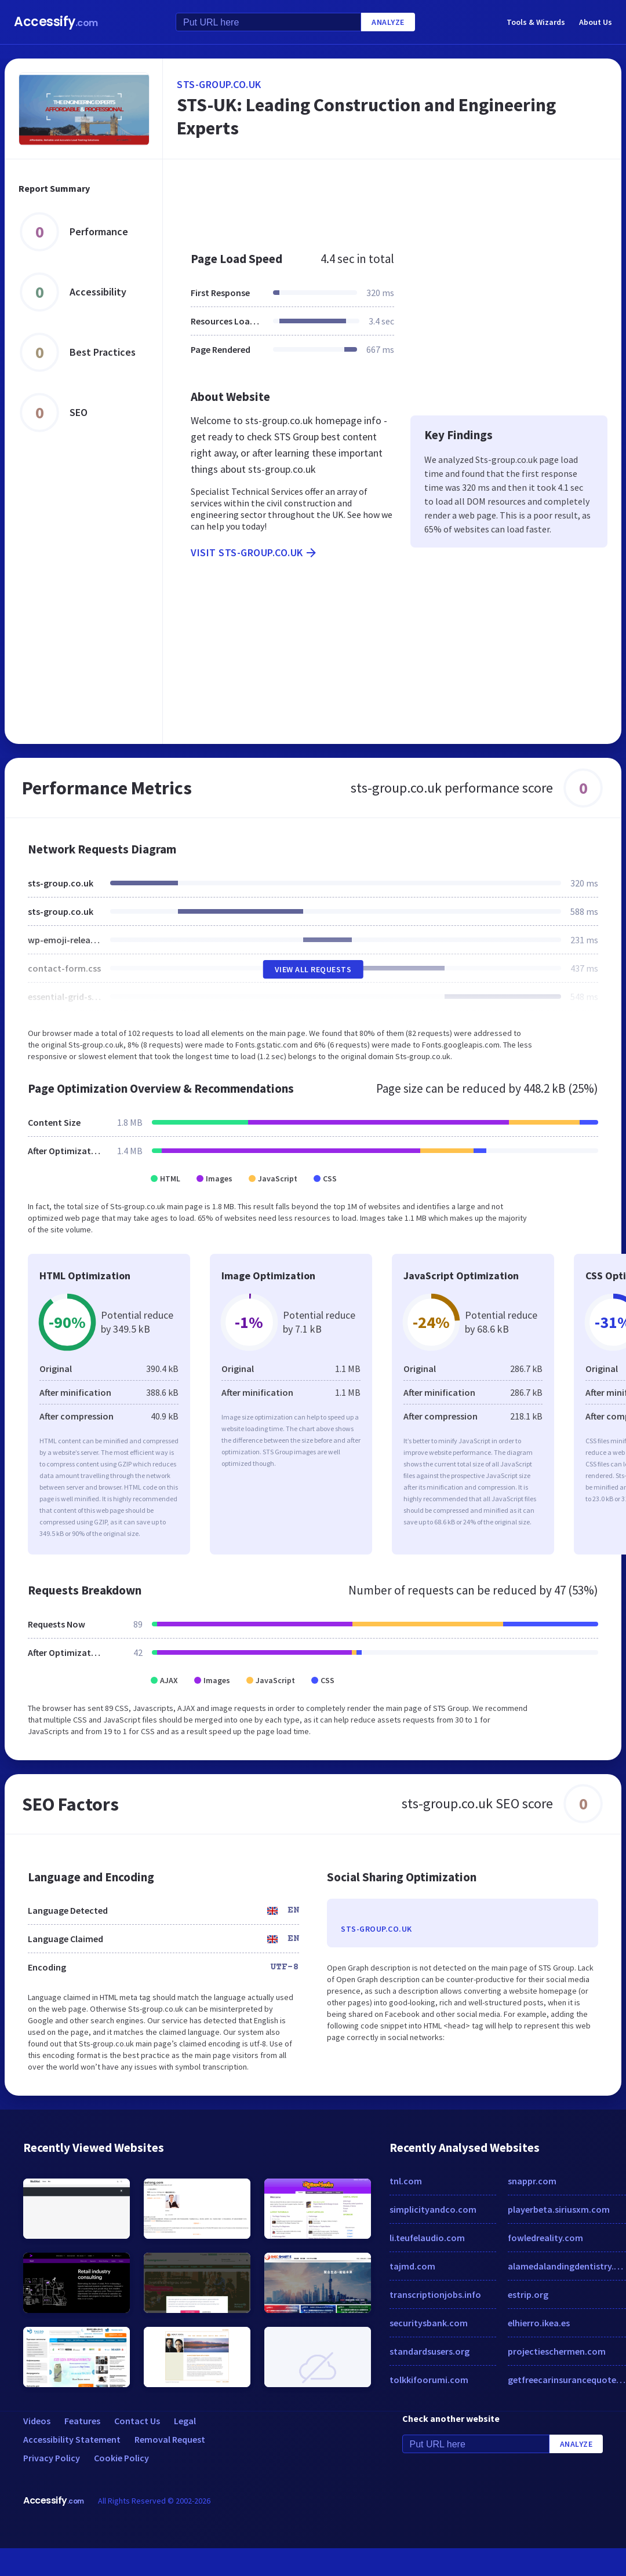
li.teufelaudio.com (427, 2237)
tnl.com (406, 2181)
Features (82, 2421)
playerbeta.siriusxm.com (559, 2209)
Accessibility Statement (72, 2439)
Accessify (56, 22)
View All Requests (313, 969)
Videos (36, 2421)
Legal (185, 2421)
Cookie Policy (121, 2458)
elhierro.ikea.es (539, 2323)
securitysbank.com (429, 2323)
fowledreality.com (545, 2237)
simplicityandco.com (433, 2209)
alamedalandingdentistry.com (567, 2266)
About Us (595, 22)
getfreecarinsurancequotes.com (567, 2379)
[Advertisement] (376, 199)
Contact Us (137, 2421)
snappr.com (532, 2181)
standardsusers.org (430, 2351)
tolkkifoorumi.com (429, 2379)
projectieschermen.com (557, 2351)
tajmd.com (412, 2266)
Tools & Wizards (536, 22)
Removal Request (169, 2439)
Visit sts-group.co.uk (254, 553)
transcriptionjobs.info (435, 2294)
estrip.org (528, 2294)
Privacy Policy (51, 2458)
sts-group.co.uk (219, 84)
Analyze (388, 22)
